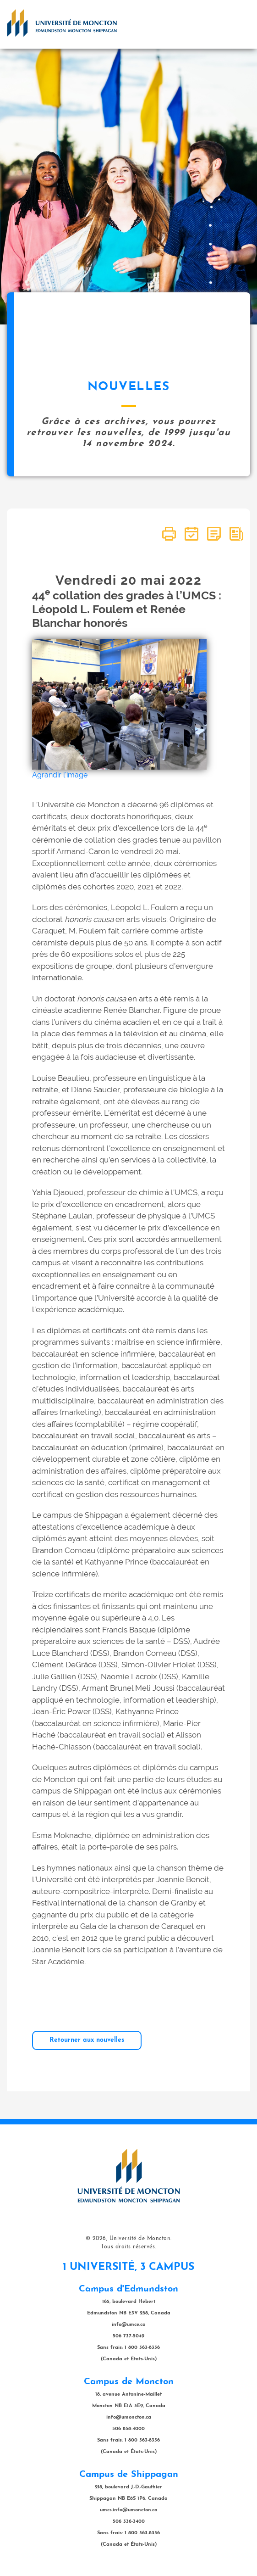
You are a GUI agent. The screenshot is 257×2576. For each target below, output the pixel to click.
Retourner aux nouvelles (86, 2040)
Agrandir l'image (59, 775)
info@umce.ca (129, 2324)
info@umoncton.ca (128, 2417)
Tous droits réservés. (128, 2247)
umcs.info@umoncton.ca (129, 2510)
